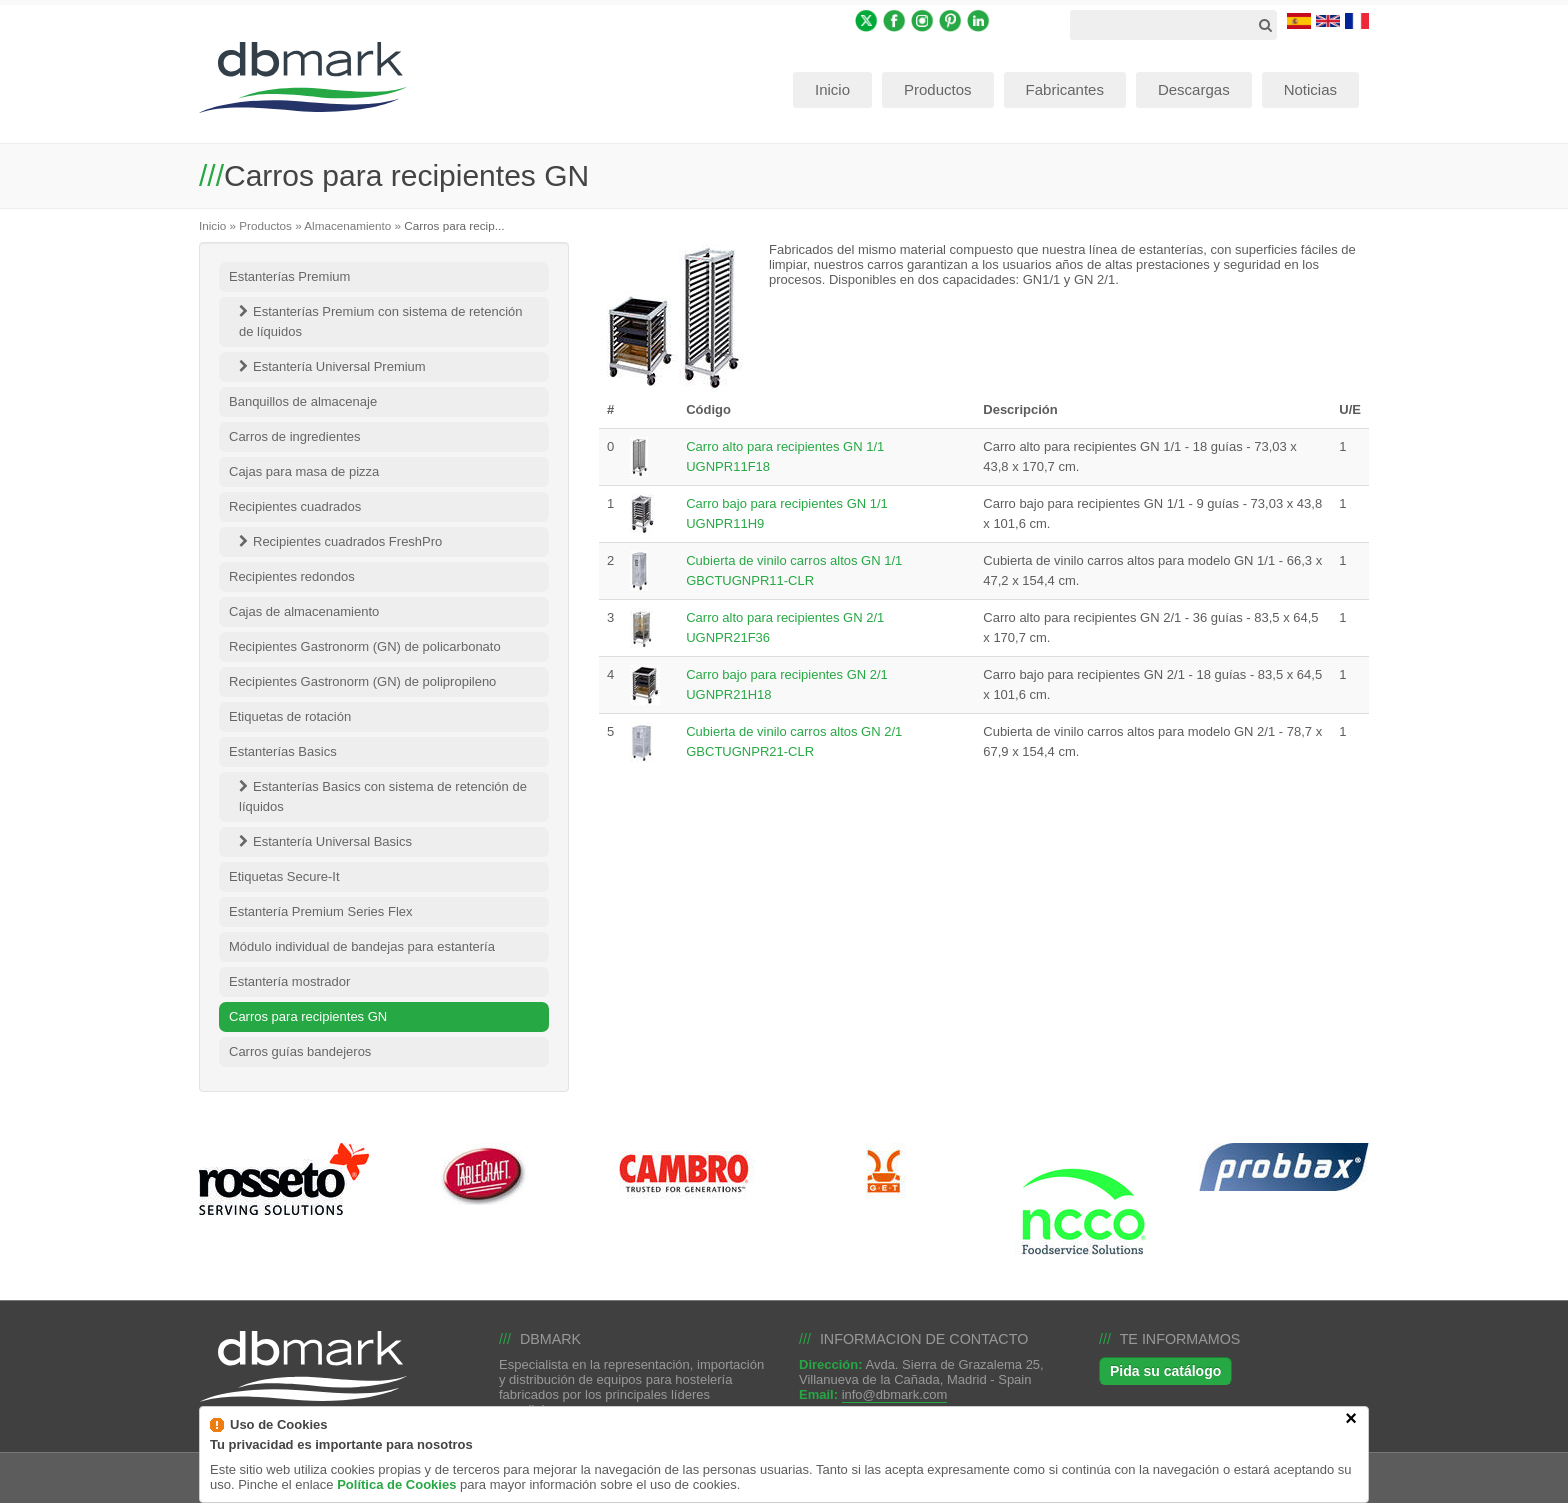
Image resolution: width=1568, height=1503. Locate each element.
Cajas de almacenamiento (304, 611)
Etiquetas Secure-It (284, 876)
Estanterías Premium (289, 276)
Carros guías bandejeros (300, 1051)
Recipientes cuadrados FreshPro (347, 541)
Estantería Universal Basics (332, 841)
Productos (265, 225)
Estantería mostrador (289, 981)
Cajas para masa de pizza (304, 471)
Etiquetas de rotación (290, 716)
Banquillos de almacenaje (303, 401)
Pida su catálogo (1165, 1371)
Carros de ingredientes (295, 436)
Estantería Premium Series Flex (321, 911)
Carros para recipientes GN (308, 1016)
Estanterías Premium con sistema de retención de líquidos (381, 321)
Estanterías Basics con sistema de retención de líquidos (383, 796)
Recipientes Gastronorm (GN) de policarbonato (365, 646)
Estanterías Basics (283, 751)
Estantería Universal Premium (339, 366)
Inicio (212, 225)
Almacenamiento (347, 225)
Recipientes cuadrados (295, 506)
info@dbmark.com (895, 1394)
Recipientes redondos (292, 576)
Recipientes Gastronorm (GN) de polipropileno (362, 681)
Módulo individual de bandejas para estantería (362, 946)
